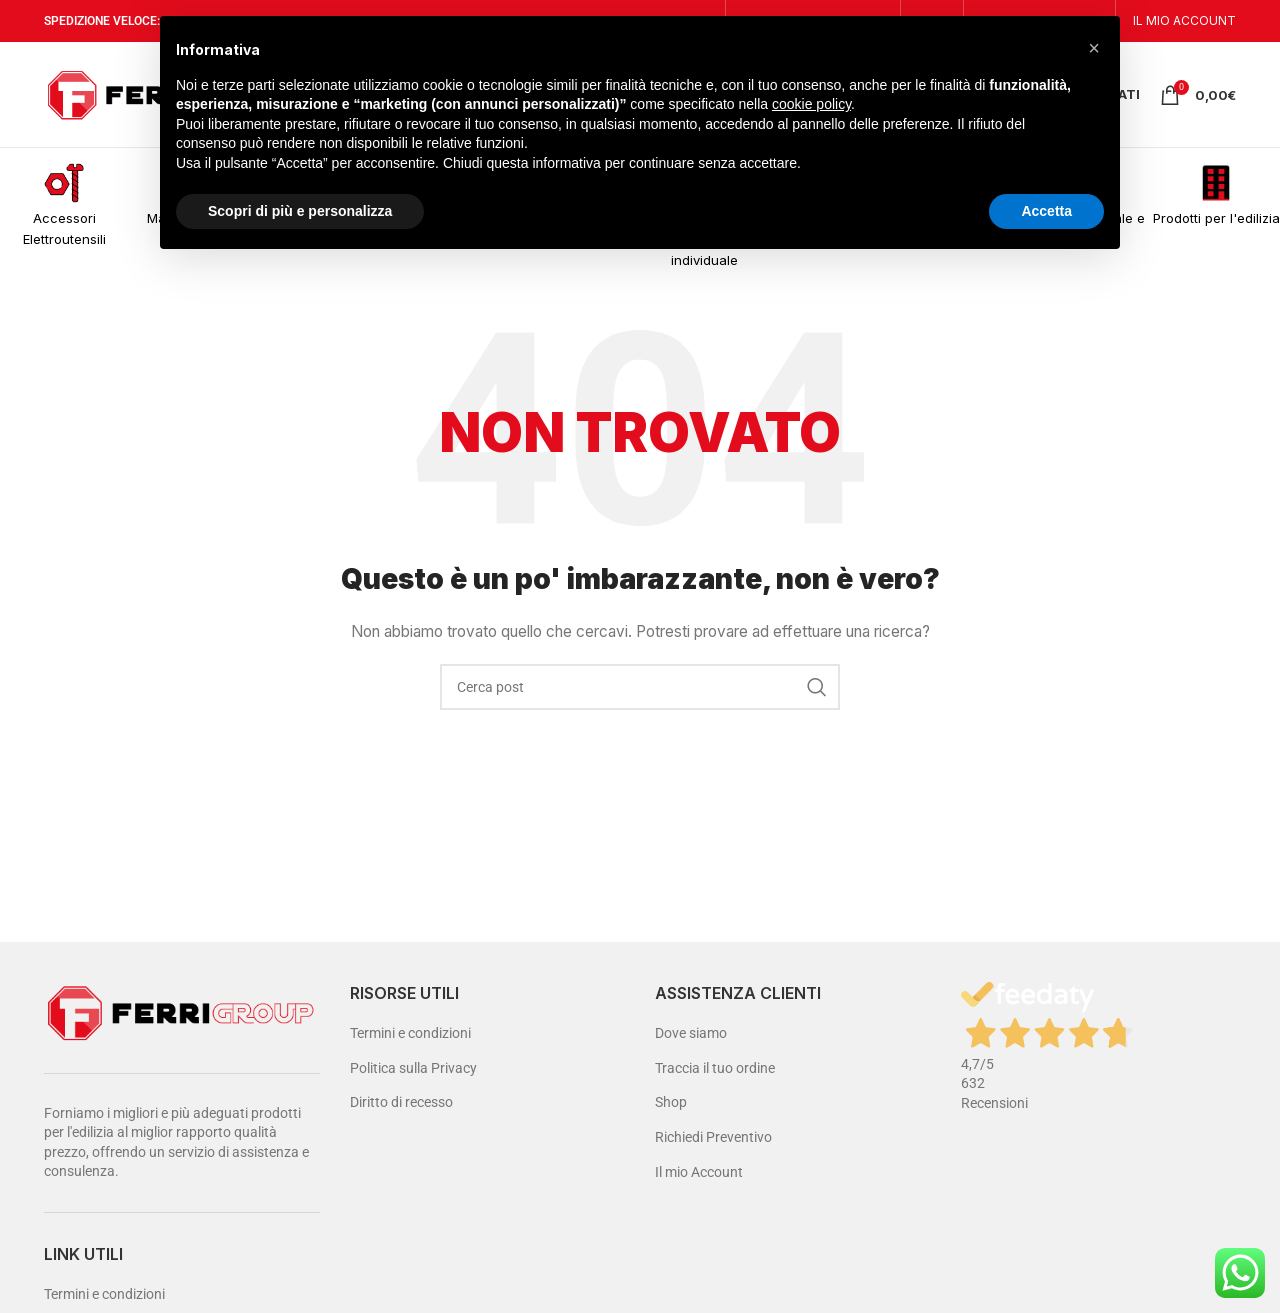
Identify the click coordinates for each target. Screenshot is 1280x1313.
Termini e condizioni (104, 1294)
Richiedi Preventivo (713, 1137)
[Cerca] (640, 687)
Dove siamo (691, 1033)
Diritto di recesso (401, 1102)
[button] (1094, 48)
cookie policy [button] (811, 104)
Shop (671, 1102)
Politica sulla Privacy (413, 1068)
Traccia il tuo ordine (715, 1068)
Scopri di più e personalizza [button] (300, 211)
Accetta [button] (1046, 211)
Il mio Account (699, 1172)
